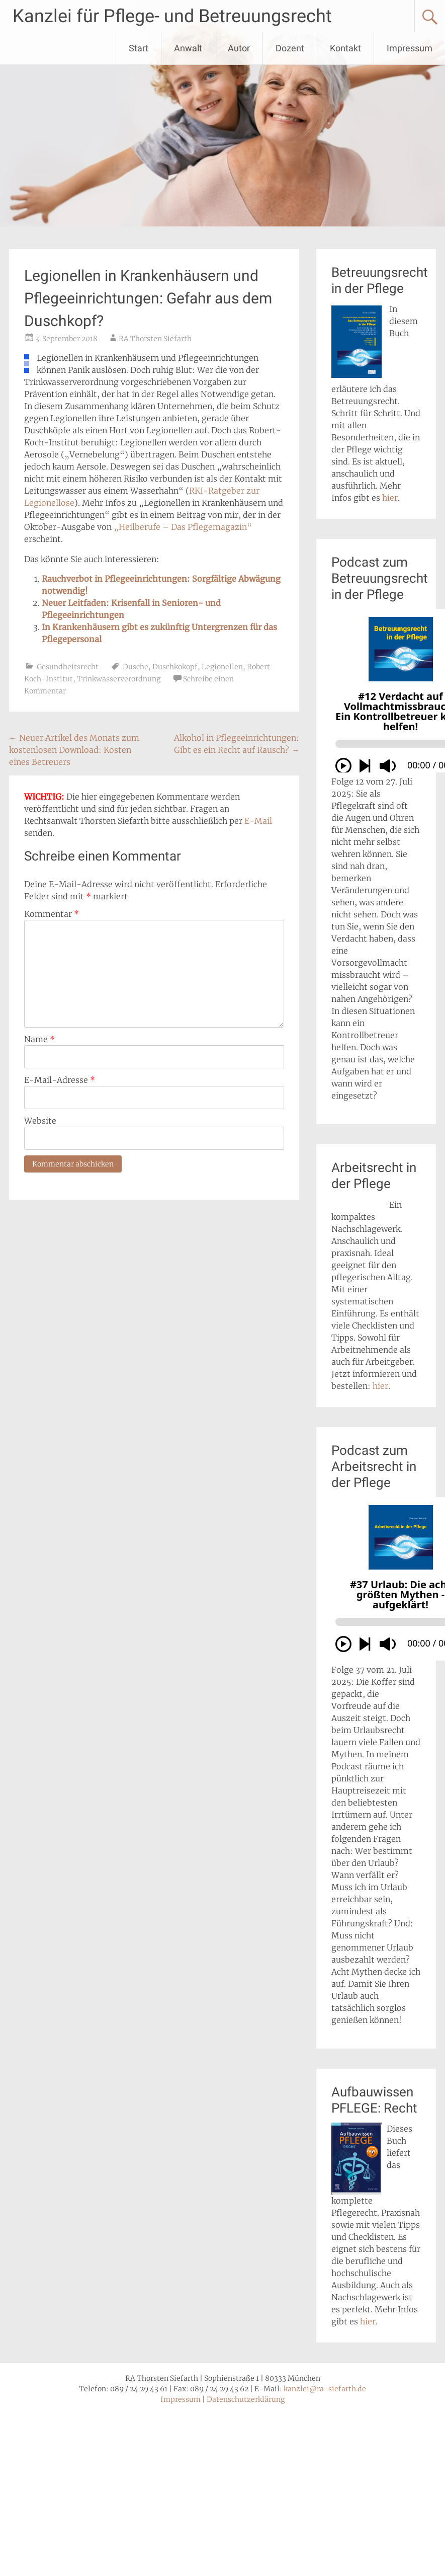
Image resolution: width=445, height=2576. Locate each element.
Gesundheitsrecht (68, 666)
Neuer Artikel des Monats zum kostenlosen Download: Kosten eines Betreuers (74, 750)
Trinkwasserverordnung (118, 678)
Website (40, 1121)
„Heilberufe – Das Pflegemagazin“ (183, 527)
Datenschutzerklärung (246, 2399)
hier (390, 498)
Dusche (135, 666)
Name (39, 1039)
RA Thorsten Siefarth (155, 338)
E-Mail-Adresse (59, 1080)
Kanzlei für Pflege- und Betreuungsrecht (172, 16)
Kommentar (51, 914)
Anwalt (188, 48)
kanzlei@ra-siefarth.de (325, 2388)
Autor (239, 48)
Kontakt (345, 48)
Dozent (290, 48)
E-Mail (258, 821)
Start (138, 48)
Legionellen (222, 666)
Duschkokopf (175, 666)
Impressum (409, 48)
